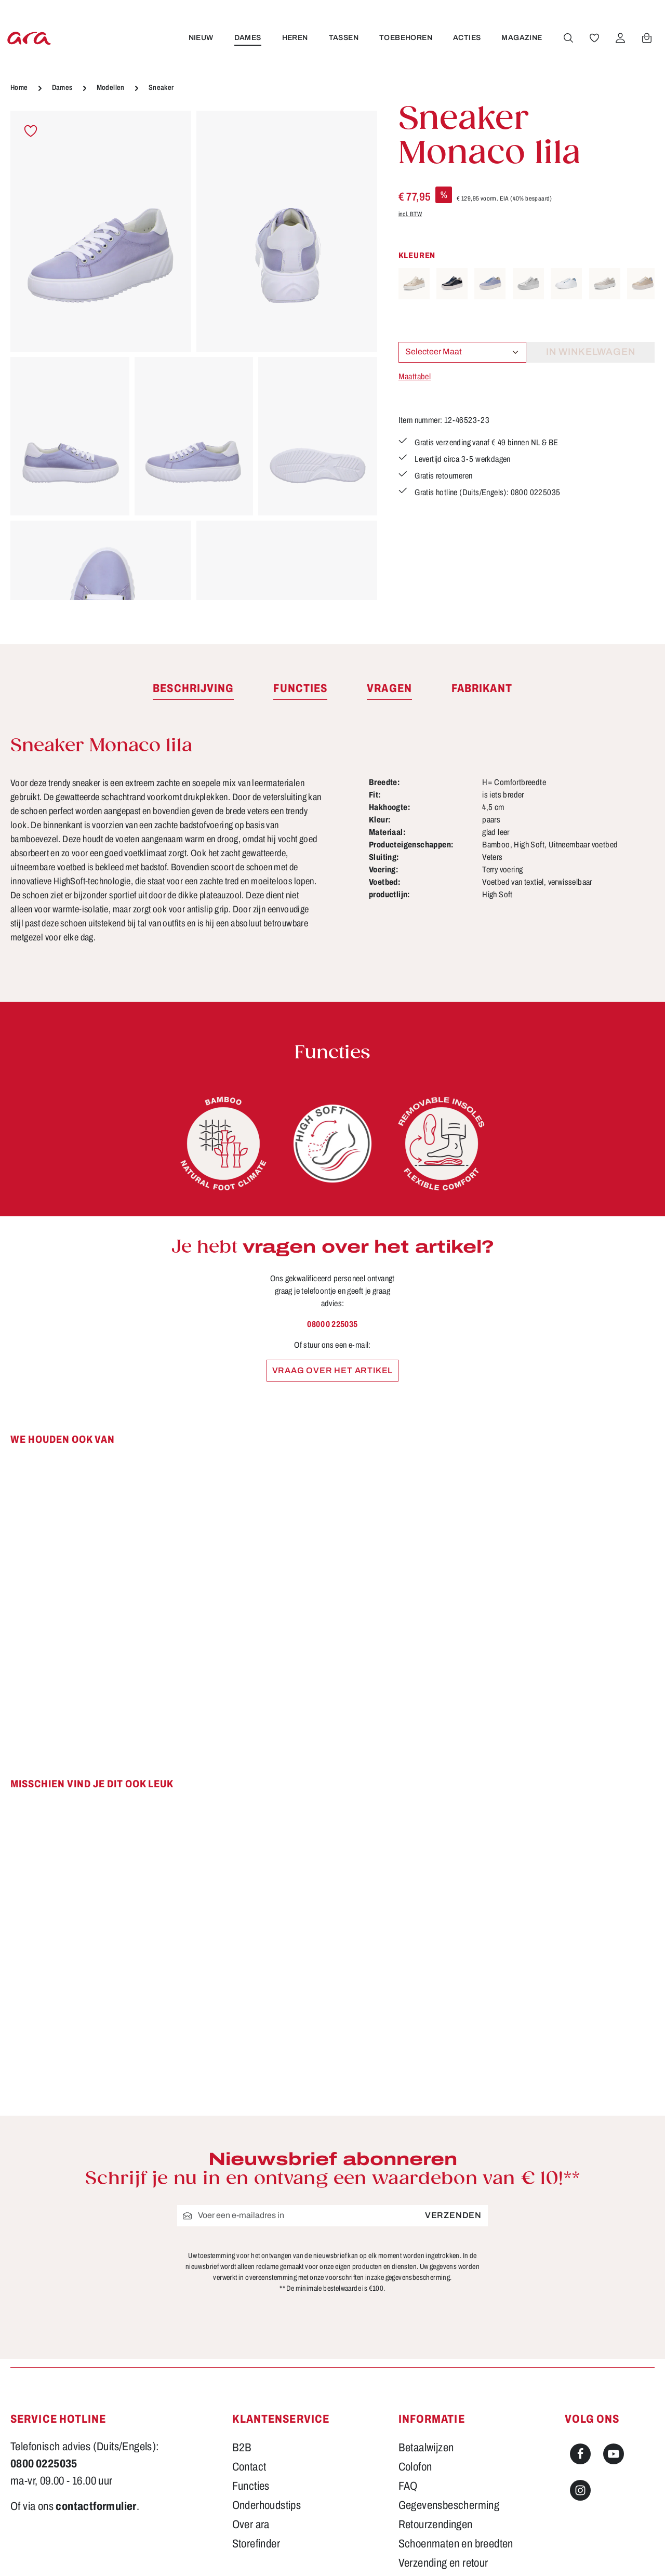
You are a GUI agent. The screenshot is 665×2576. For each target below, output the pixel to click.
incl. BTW (410, 214)
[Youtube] (613, 2333)
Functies (251, 2365)
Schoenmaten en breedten (455, 2423)
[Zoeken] (566, 38)
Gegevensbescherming (449, 2385)
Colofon (415, 2346)
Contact (249, 2346)
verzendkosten (441, 2553)
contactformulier (96, 2386)
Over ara (251, 2404)
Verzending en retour (443, 2442)
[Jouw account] (618, 38)
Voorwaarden (427, 2461)
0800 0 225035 (332, 1324)
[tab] (193, 689)
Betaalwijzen (426, 2327)
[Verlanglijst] (592, 38)
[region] (194, 355)
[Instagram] (580, 2369)
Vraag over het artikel (332, 1370)
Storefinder (256, 2423)
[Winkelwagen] (645, 38)
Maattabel (414, 376)
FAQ (408, 2365)
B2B (242, 2327)
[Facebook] (580, 2333)
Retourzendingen (435, 2404)
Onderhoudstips (266, 2385)
